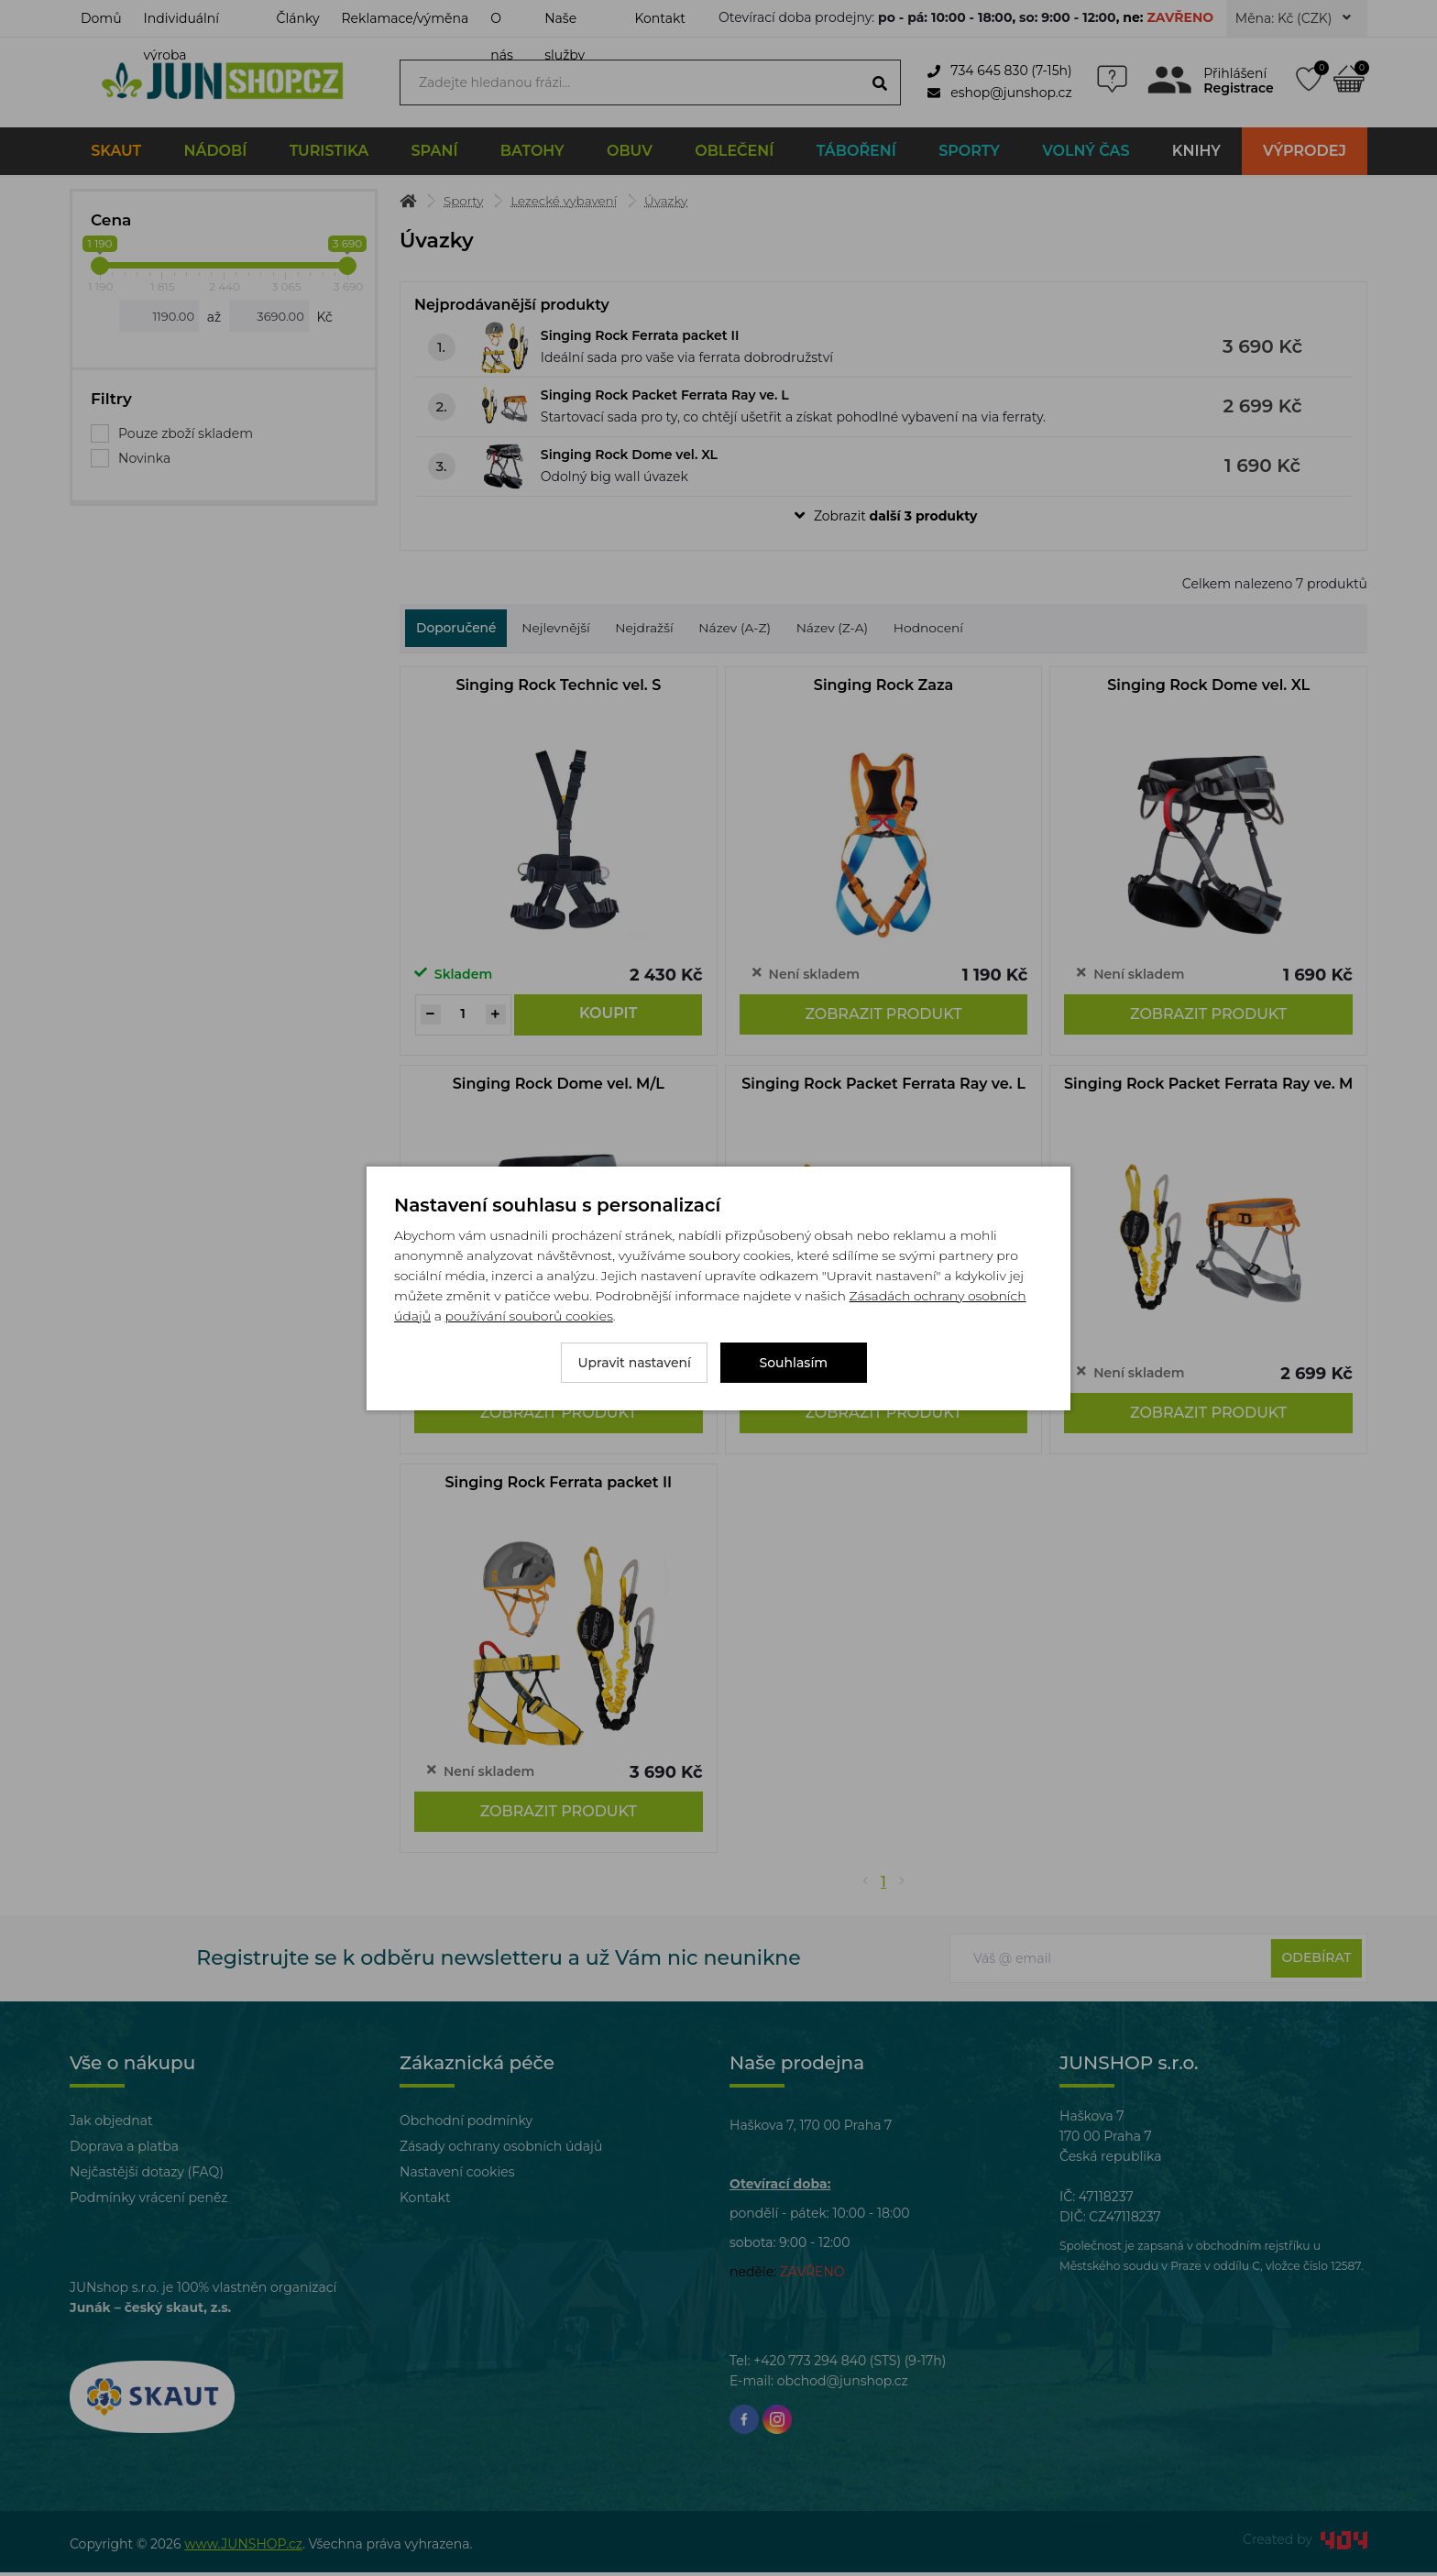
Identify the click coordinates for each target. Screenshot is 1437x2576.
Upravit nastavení (634, 1362)
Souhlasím (794, 1362)
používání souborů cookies (528, 1316)
